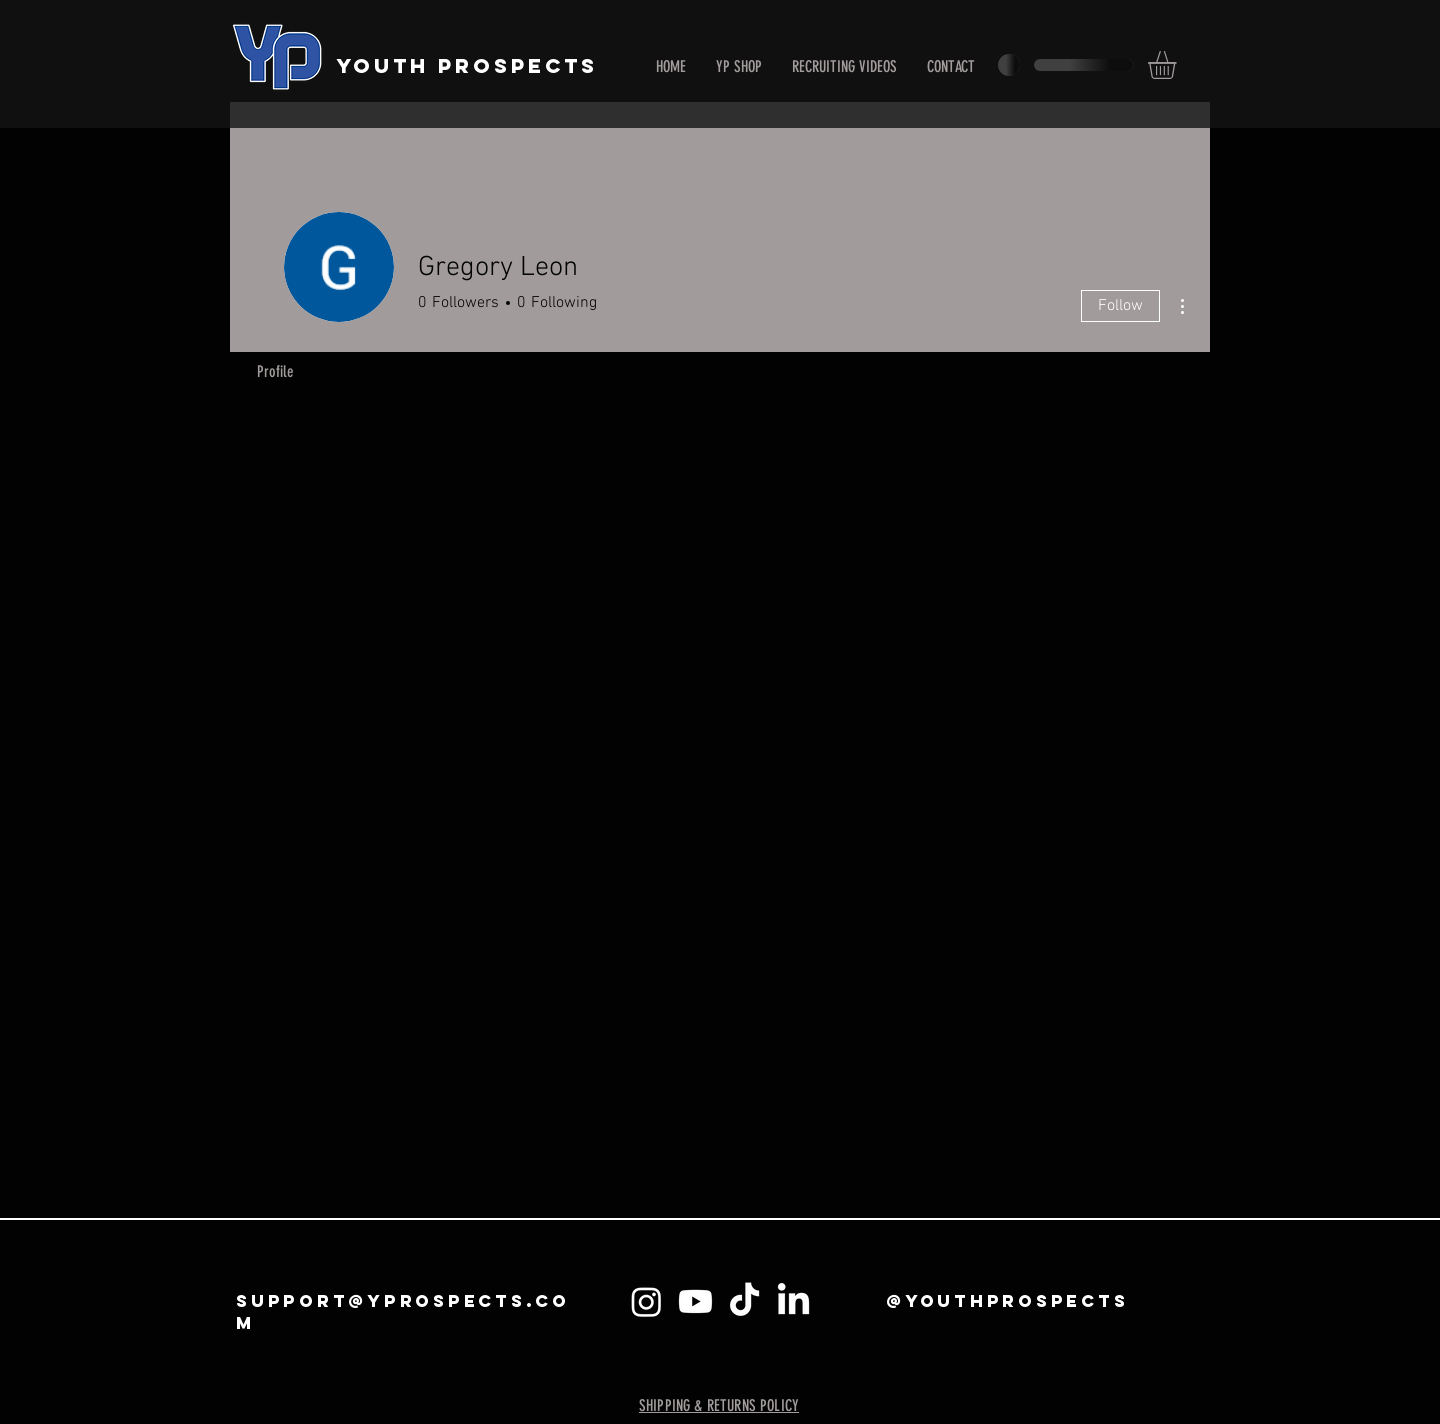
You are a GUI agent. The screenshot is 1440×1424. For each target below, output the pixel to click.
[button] (1178, 65)
